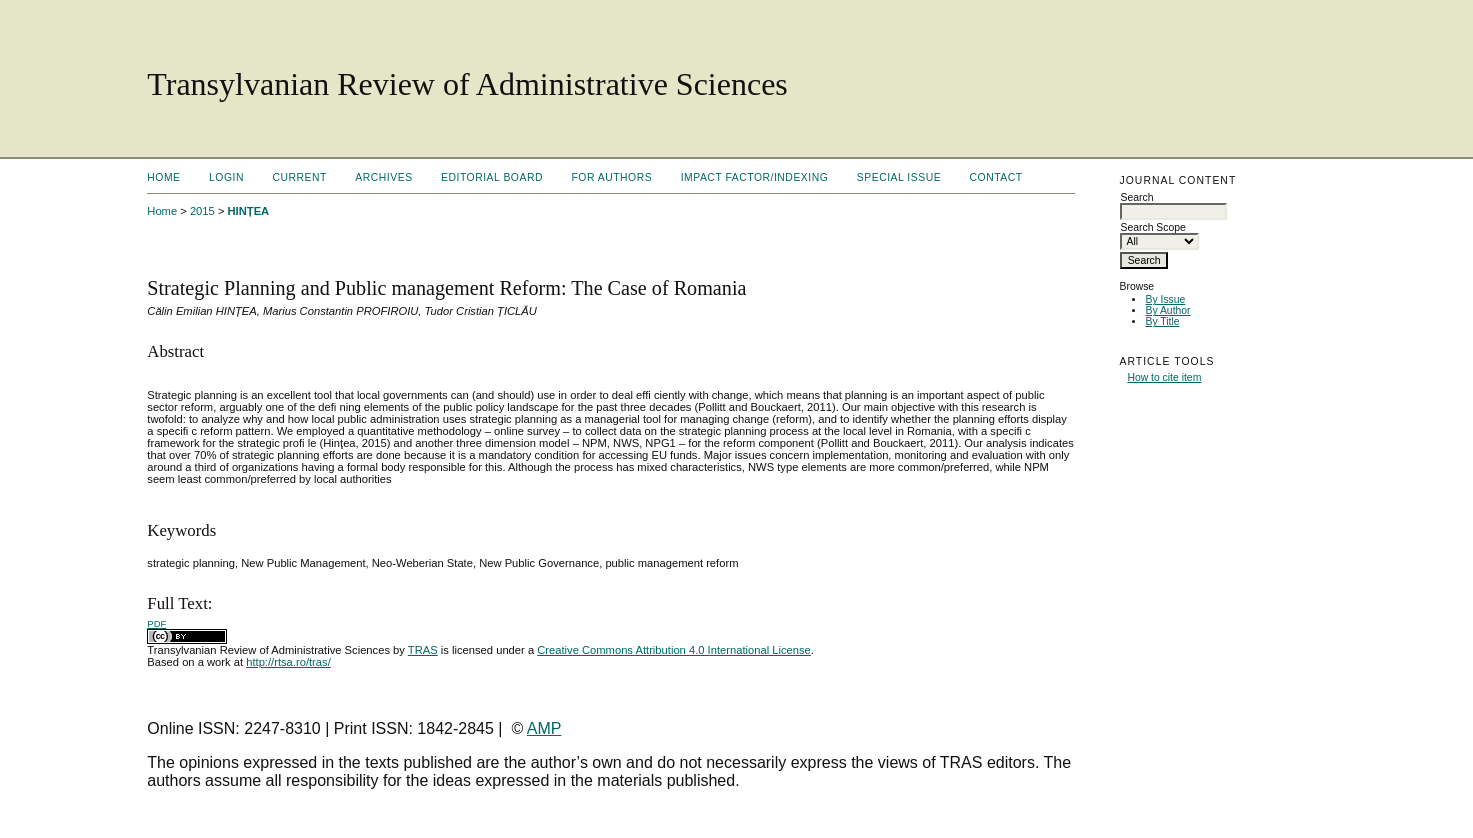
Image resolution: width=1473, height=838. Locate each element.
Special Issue (899, 177)
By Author (1167, 310)
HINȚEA (249, 211)
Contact (996, 177)
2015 (202, 211)
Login (226, 177)
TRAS (423, 650)
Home (163, 177)
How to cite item (1164, 377)
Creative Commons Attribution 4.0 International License (674, 650)
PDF (156, 623)
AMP (544, 728)
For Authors (611, 177)
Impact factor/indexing (755, 177)
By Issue (1165, 299)
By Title (1162, 321)
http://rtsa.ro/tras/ (288, 662)
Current (299, 177)
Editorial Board (492, 177)
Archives (383, 177)
